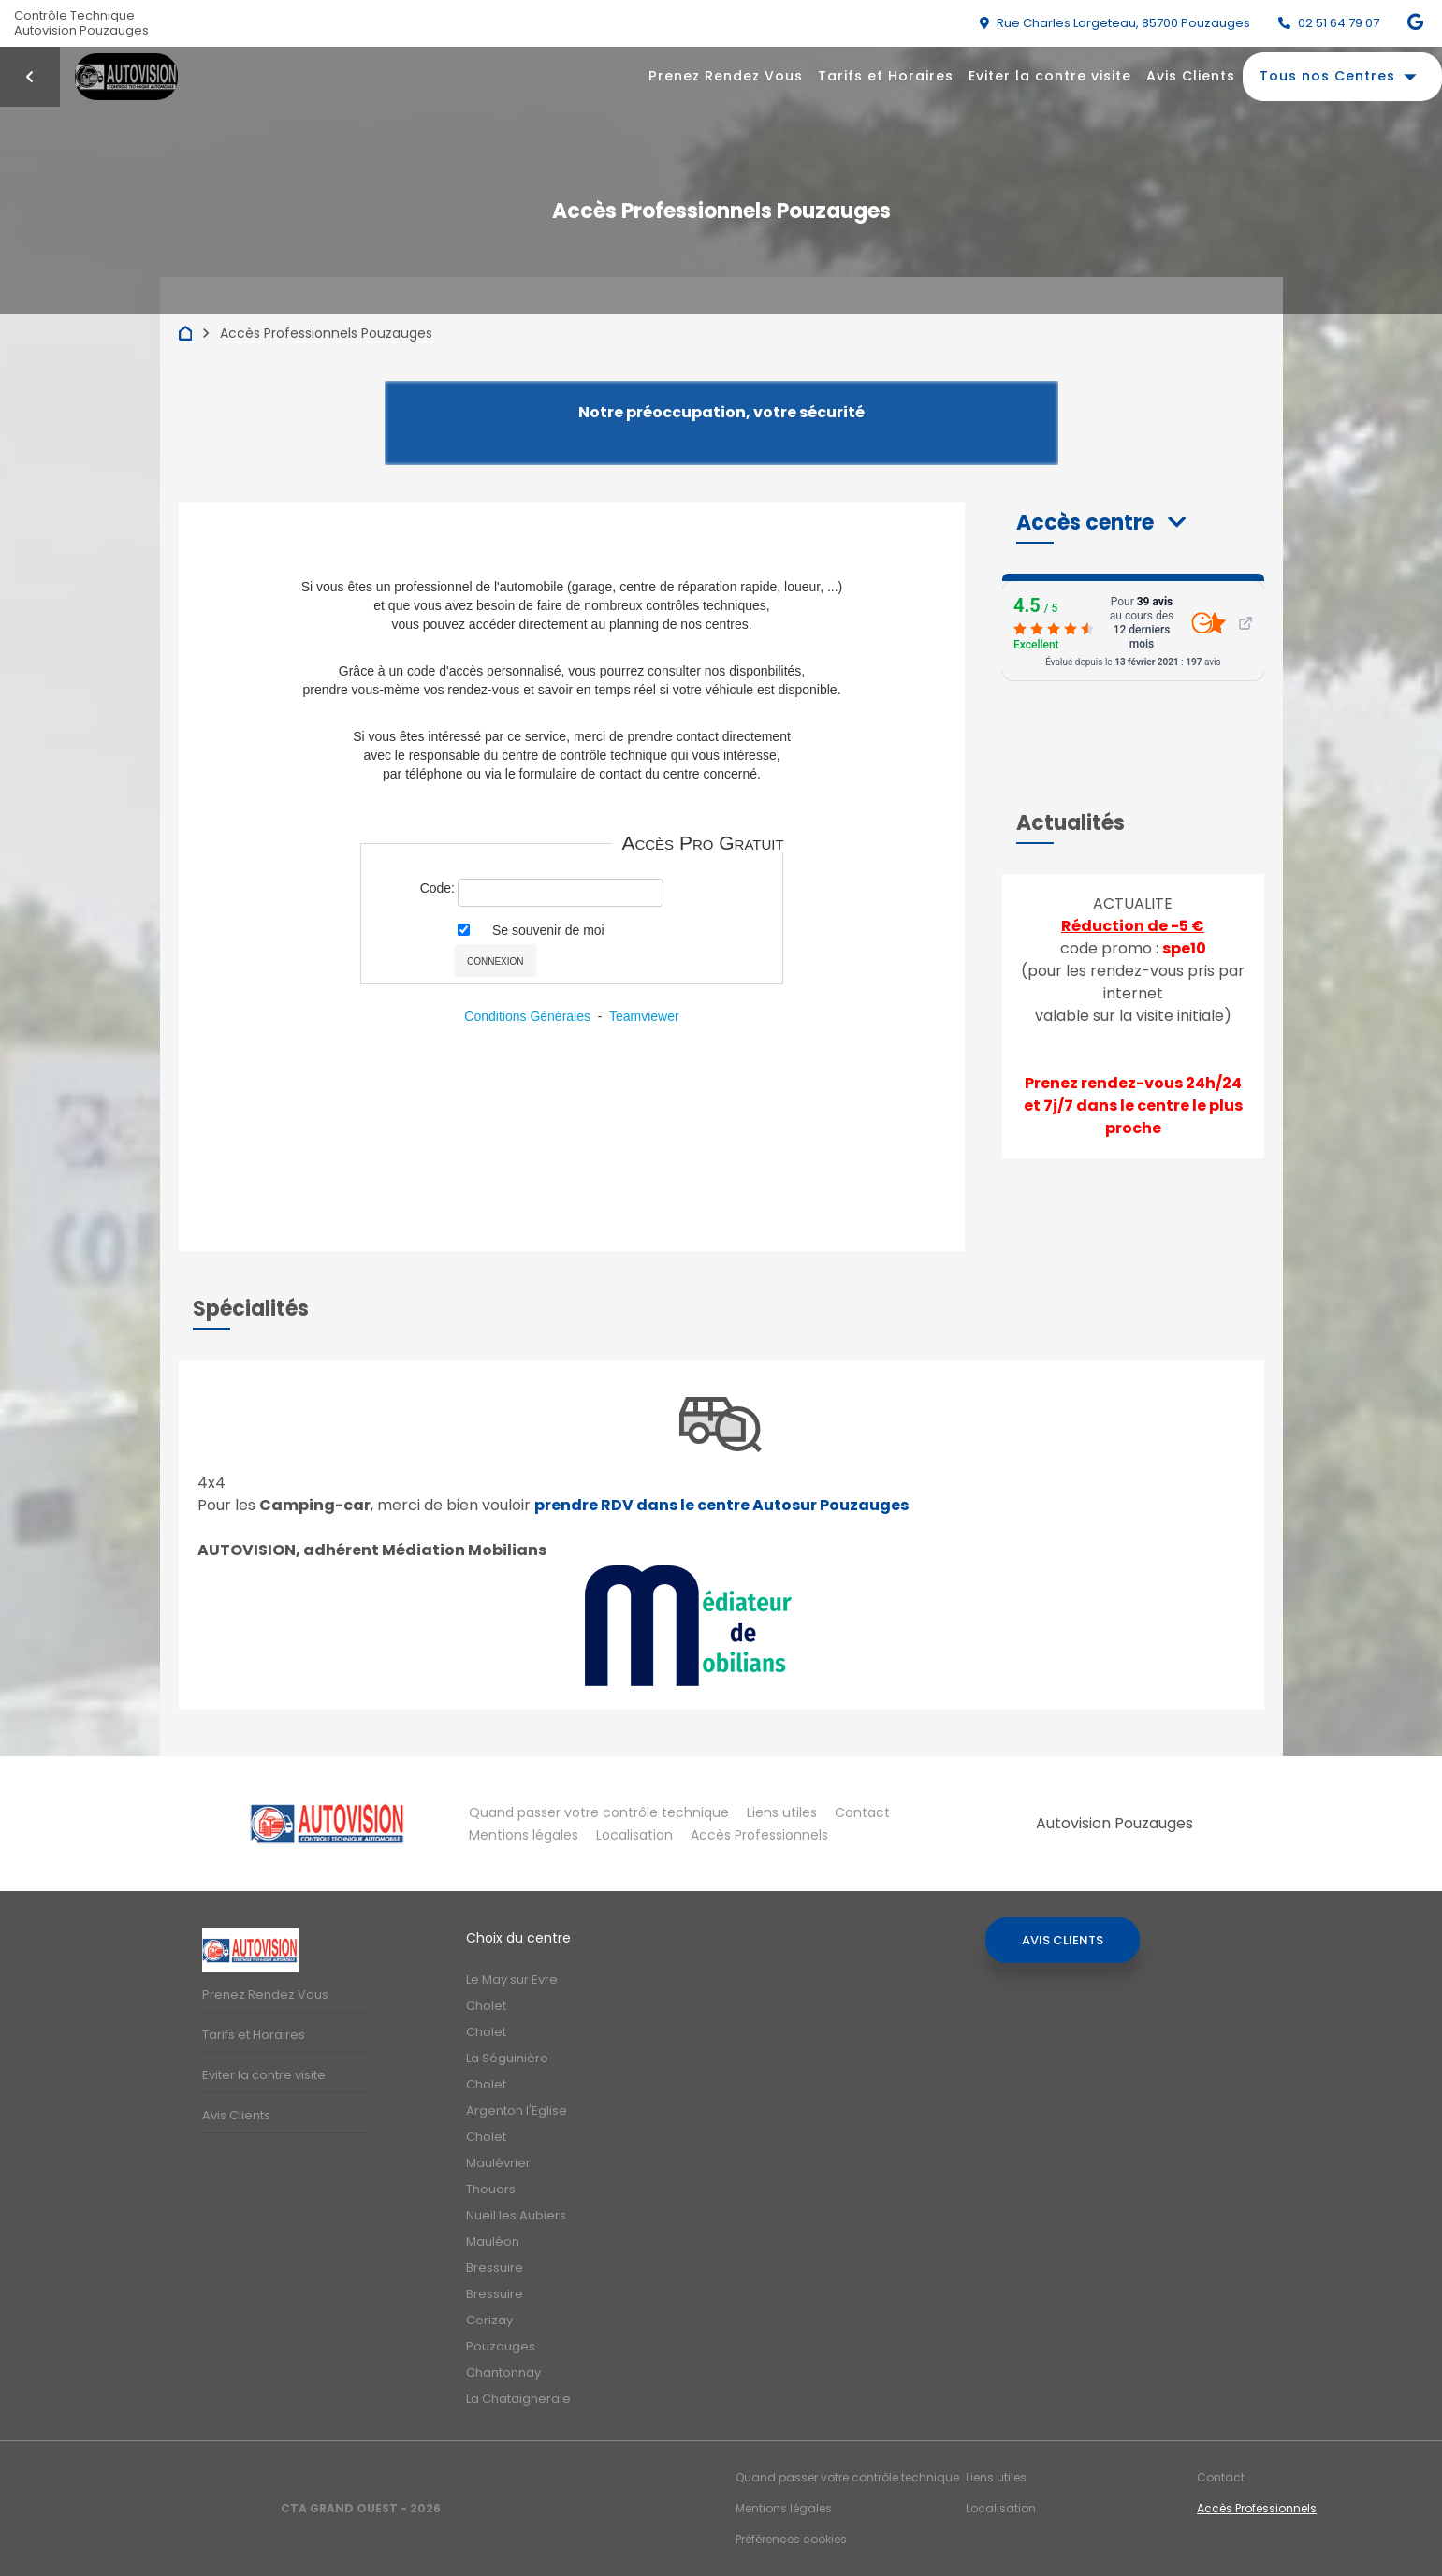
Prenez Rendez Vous (725, 75)
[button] (1101, 522)
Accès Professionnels (759, 1834)
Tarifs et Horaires (886, 75)
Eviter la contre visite (1050, 75)
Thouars (491, 2189)
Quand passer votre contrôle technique (599, 1812)
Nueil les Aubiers (516, 2215)
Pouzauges (500, 2346)
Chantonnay (503, 2372)
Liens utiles (782, 1812)
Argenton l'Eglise (516, 2110)
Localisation (634, 1834)
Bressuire (494, 2268)
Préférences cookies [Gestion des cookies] (791, 2539)
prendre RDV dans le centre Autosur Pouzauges (721, 1505)
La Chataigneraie (518, 2399)
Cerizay (489, 2320)
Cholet (486, 2006)
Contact (862, 1812)
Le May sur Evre (512, 1979)
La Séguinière (507, 2058)
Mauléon (492, 2241)
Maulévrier (498, 2163)
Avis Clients (1190, 75)
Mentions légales (523, 1834)
